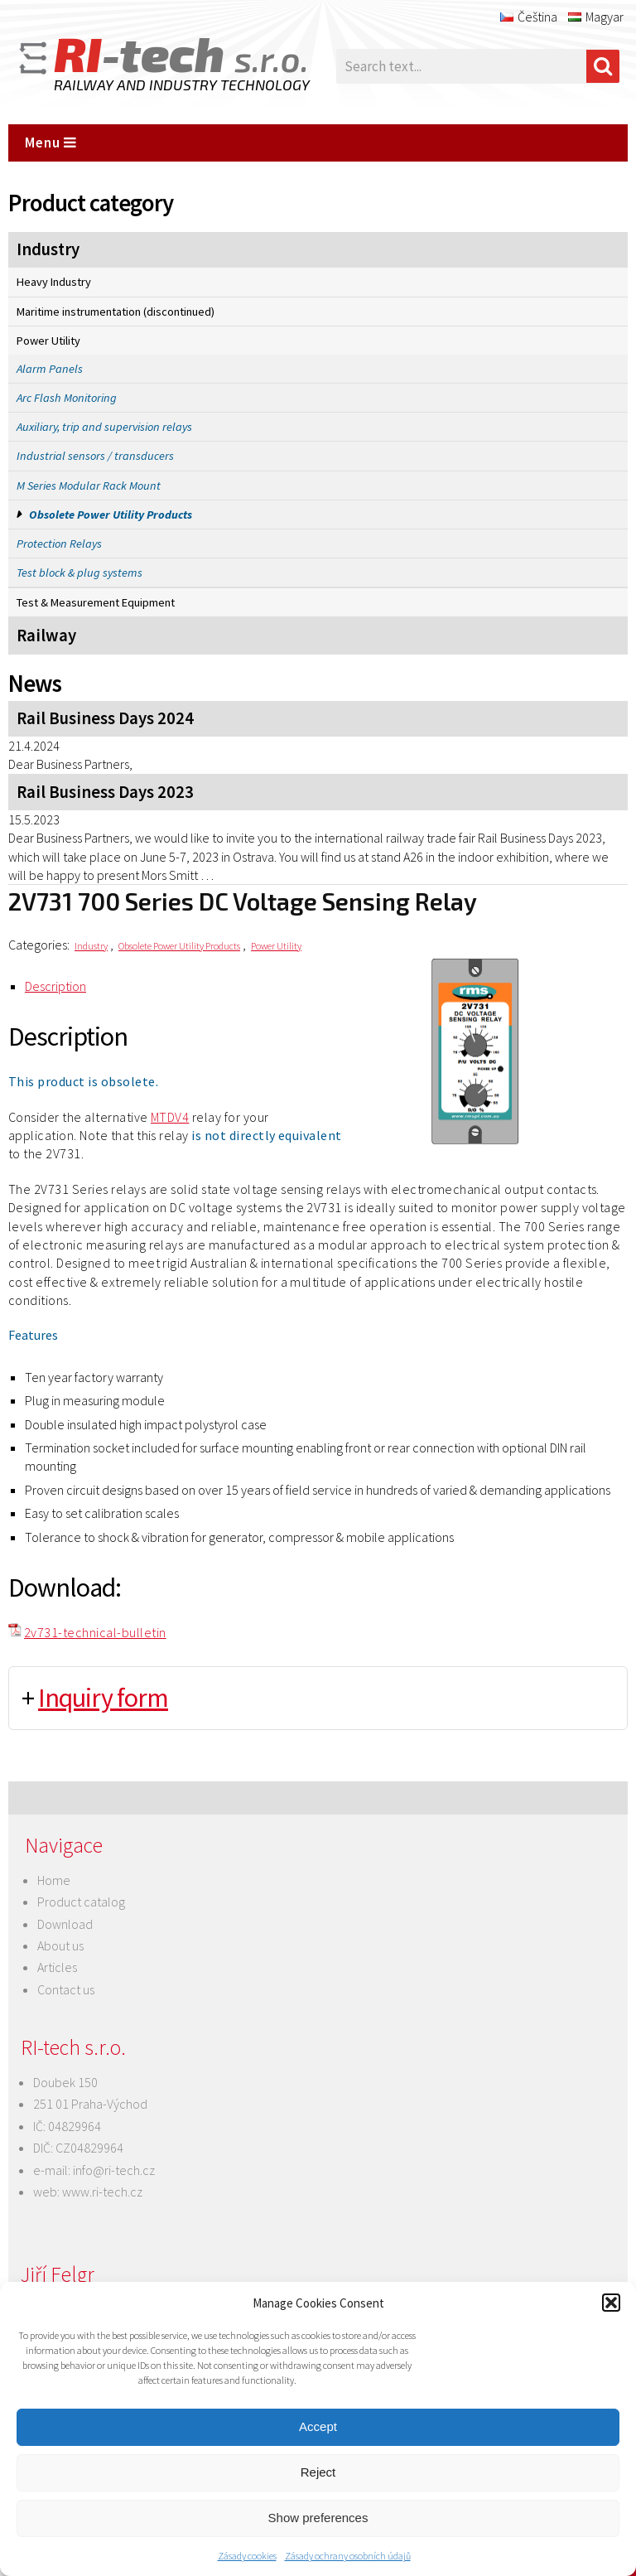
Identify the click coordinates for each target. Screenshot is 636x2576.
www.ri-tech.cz (102, 2191)
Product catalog (81, 1901)
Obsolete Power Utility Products (110, 514)
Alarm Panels (50, 368)
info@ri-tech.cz (114, 2170)
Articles (57, 1967)
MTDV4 (170, 1117)
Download (65, 1924)
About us (60, 1945)
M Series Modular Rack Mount (89, 485)
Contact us (65, 1989)
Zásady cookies (247, 2555)
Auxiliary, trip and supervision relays (104, 426)
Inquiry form (103, 1697)
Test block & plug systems (79, 572)
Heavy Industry (54, 281)
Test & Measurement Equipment (96, 602)
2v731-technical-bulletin (95, 1632)
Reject (318, 2472)
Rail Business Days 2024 (105, 718)
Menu (51, 142)
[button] (611, 2302)
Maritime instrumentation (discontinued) (115, 311)
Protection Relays (59, 543)
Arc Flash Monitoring (67, 397)
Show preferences (318, 2518)
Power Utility (48, 340)
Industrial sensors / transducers (95, 455)
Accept (318, 2426)
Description (55, 986)
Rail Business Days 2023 (105, 792)
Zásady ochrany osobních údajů (348, 2555)
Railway (46, 635)
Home (53, 1880)
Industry (48, 249)
